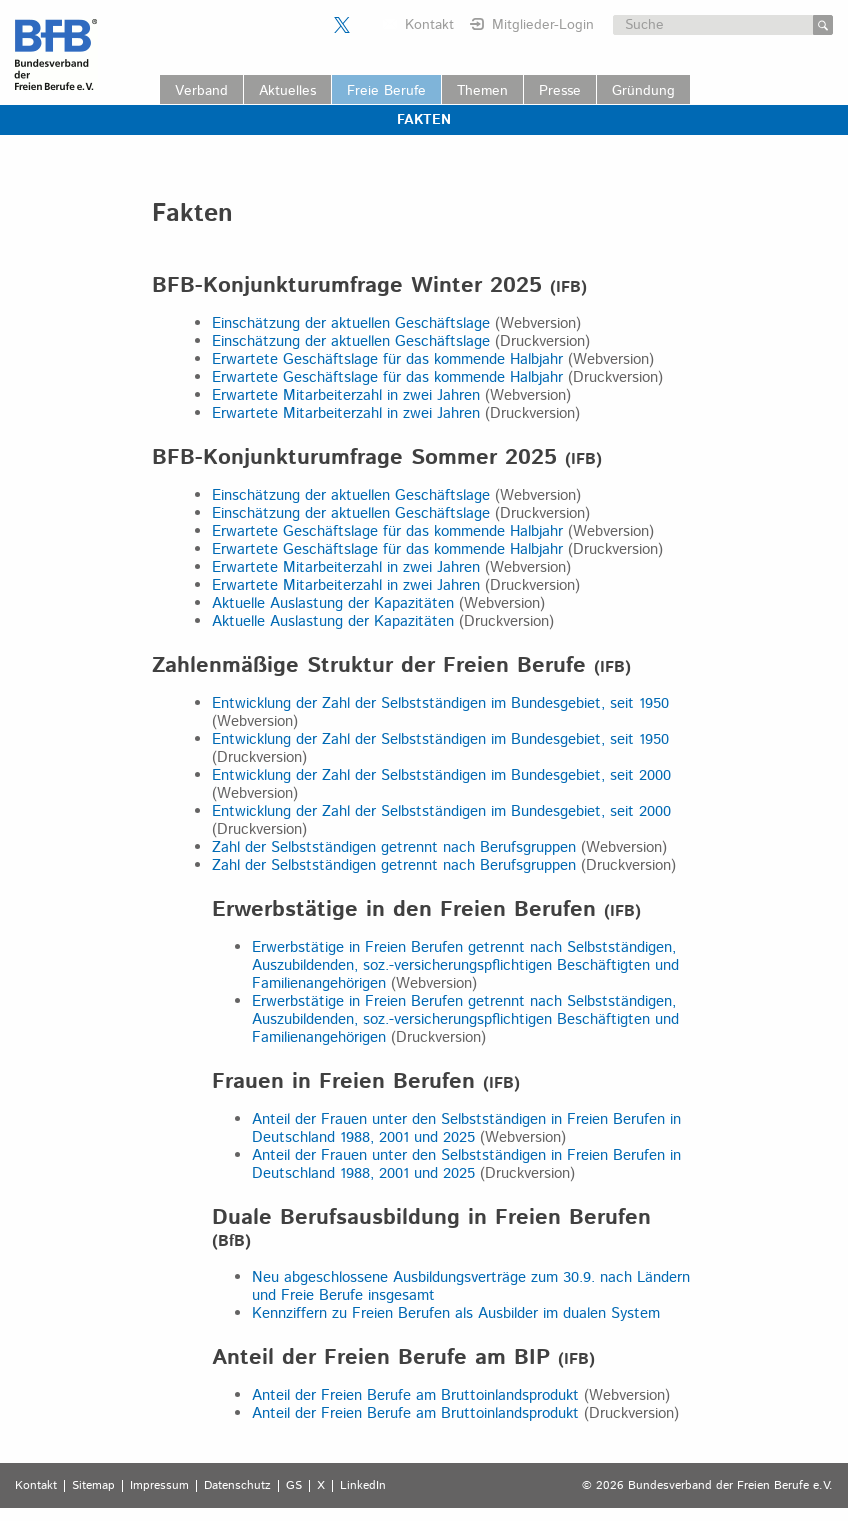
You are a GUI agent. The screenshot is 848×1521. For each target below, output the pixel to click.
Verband (201, 91)
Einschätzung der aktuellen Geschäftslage (351, 323)
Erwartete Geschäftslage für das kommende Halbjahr (387, 359)
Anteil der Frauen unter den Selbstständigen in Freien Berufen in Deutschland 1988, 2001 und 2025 (466, 1128)
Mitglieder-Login (543, 25)
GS (294, 1486)
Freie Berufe (386, 91)
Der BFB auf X (342, 25)
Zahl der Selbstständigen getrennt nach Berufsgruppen (394, 847)
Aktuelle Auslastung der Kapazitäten (333, 603)
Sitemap (93, 1486)
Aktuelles (287, 91)
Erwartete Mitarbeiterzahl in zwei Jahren (346, 395)
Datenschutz (237, 1486)
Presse (560, 91)
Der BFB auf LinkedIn (367, 25)
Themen (482, 91)
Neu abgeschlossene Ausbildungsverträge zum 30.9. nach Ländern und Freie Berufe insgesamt (471, 1286)
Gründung (643, 91)
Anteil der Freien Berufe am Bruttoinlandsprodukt (415, 1395)
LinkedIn (363, 1486)
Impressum (159, 1486)
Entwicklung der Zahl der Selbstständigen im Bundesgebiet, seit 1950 (440, 703)
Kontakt (429, 25)
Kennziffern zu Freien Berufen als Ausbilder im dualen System (456, 1313)
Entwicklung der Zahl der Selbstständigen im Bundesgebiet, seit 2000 (441, 775)
